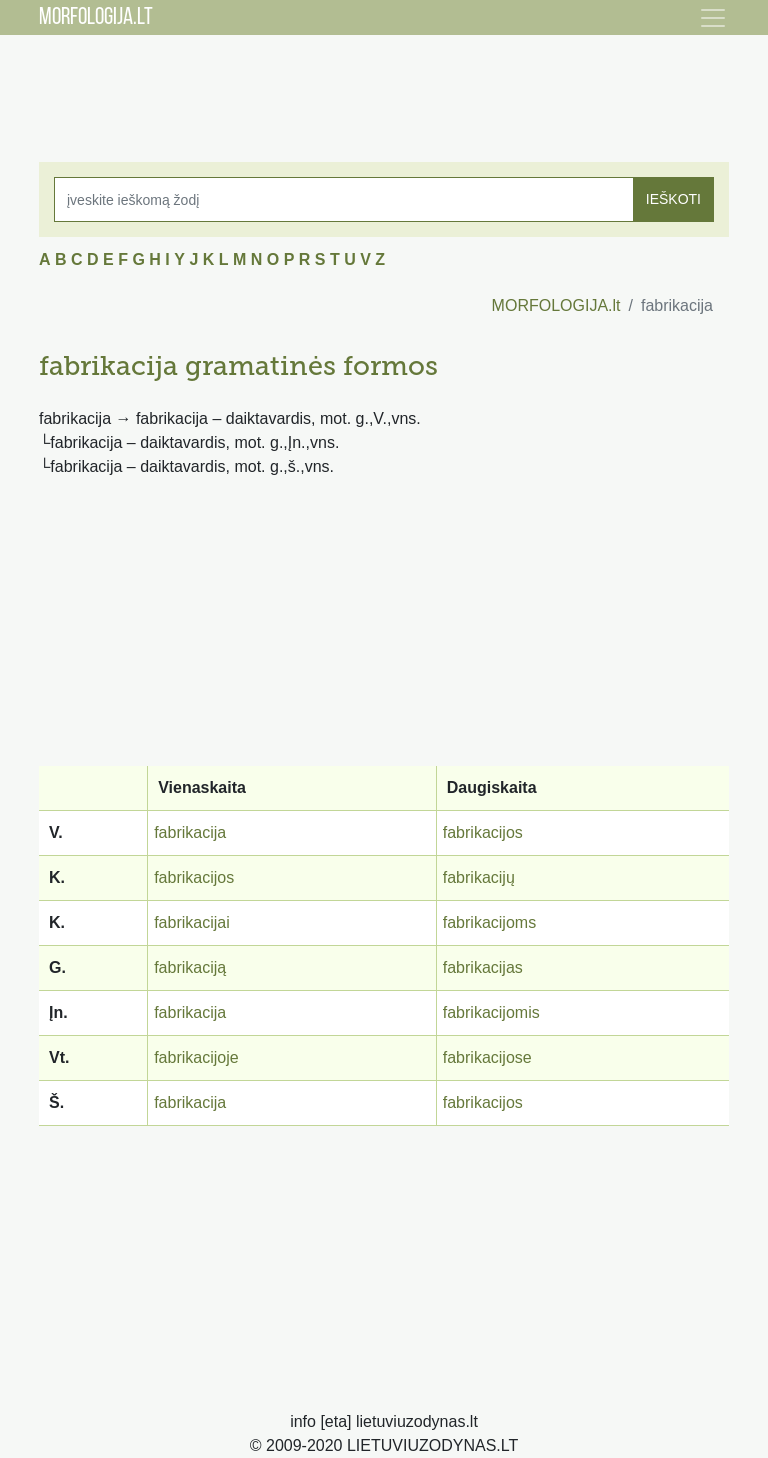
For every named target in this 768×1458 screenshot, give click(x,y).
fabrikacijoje (196, 1057)
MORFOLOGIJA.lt (556, 305)
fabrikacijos (483, 832)
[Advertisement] (384, 85)
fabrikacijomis (491, 1012)
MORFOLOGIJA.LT (96, 18)
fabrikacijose (487, 1057)
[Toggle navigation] (713, 18)
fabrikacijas (483, 967)
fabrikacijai (192, 922)
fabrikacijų (479, 877)
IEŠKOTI (673, 199)
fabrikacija (190, 832)
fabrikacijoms (489, 922)
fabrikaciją (190, 967)
